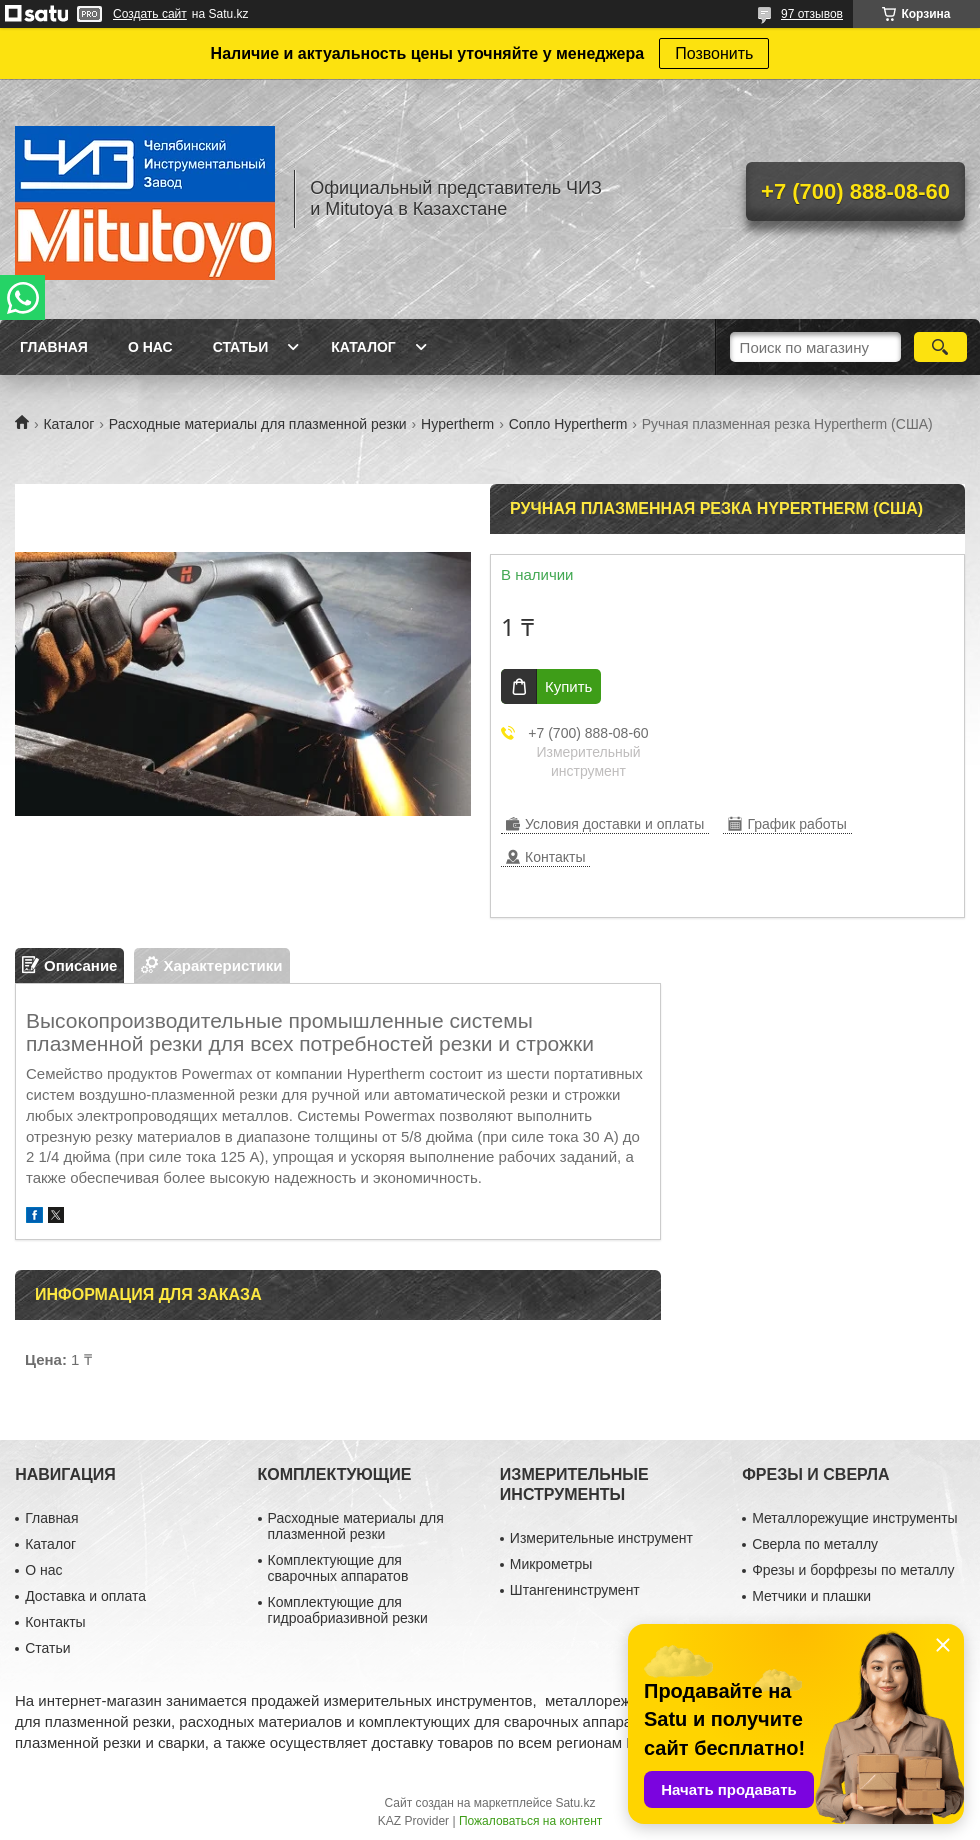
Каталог (363, 347)
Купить (568, 686)
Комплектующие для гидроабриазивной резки (348, 1610)
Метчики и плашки (811, 1596)
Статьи (241, 347)
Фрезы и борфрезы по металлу (853, 1570)
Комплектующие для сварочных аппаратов (338, 1568)
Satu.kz (575, 1803)
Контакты (55, 1622)
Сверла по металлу (815, 1544)
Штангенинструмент (575, 1590)
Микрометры (551, 1564)
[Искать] (940, 347)
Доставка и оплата (85, 1596)
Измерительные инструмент (601, 1538)
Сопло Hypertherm (568, 424)
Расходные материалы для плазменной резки (258, 424)
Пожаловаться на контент (530, 1821)
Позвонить (714, 53)
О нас (150, 347)
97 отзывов (812, 14)
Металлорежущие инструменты (854, 1518)
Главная (54, 347)
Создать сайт (150, 14)
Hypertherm (457, 424)
